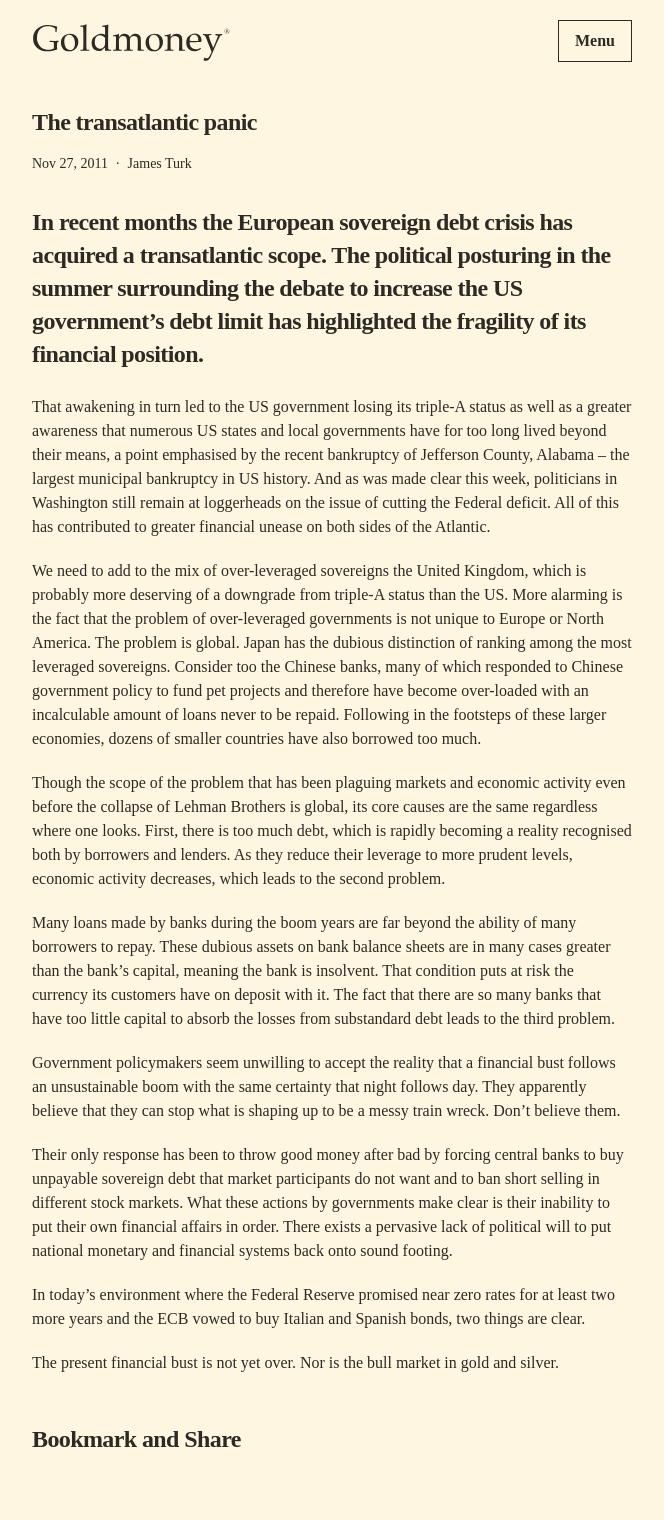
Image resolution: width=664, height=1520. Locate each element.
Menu (595, 40)
